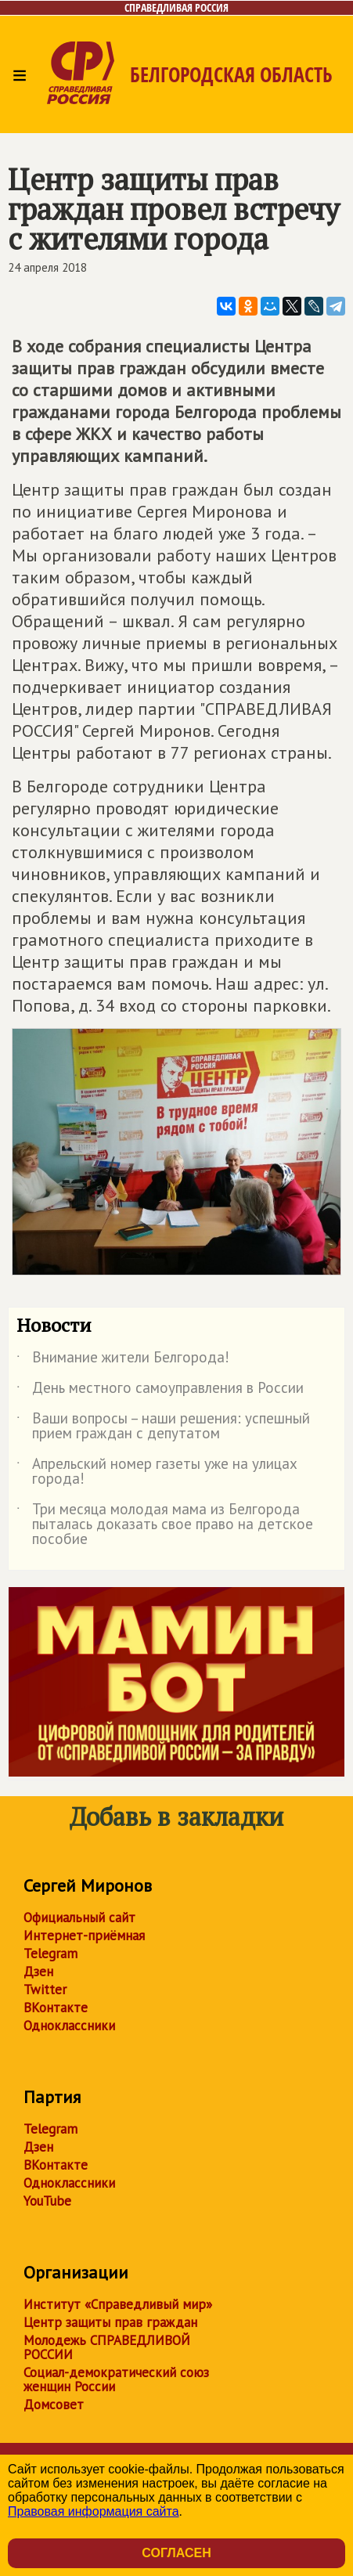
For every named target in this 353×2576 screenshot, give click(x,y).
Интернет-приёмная (84, 1935)
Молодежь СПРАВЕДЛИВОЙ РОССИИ (106, 2347)
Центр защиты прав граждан (110, 2322)
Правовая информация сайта (93, 2511)
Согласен (176, 2553)
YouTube (47, 2201)
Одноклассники (69, 2026)
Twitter (45, 1990)
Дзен (38, 1971)
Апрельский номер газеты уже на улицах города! (156, 1472)
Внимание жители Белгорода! (122, 1360)
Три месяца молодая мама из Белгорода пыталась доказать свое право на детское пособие (164, 1525)
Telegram (50, 1953)
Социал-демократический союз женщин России (116, 2379)
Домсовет (53, 2404)
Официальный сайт (79, 1917)
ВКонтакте (55, 2008)
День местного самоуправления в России (160, 1390)
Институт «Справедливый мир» (117, 2304)
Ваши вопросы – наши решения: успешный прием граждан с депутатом (163, 1426)
